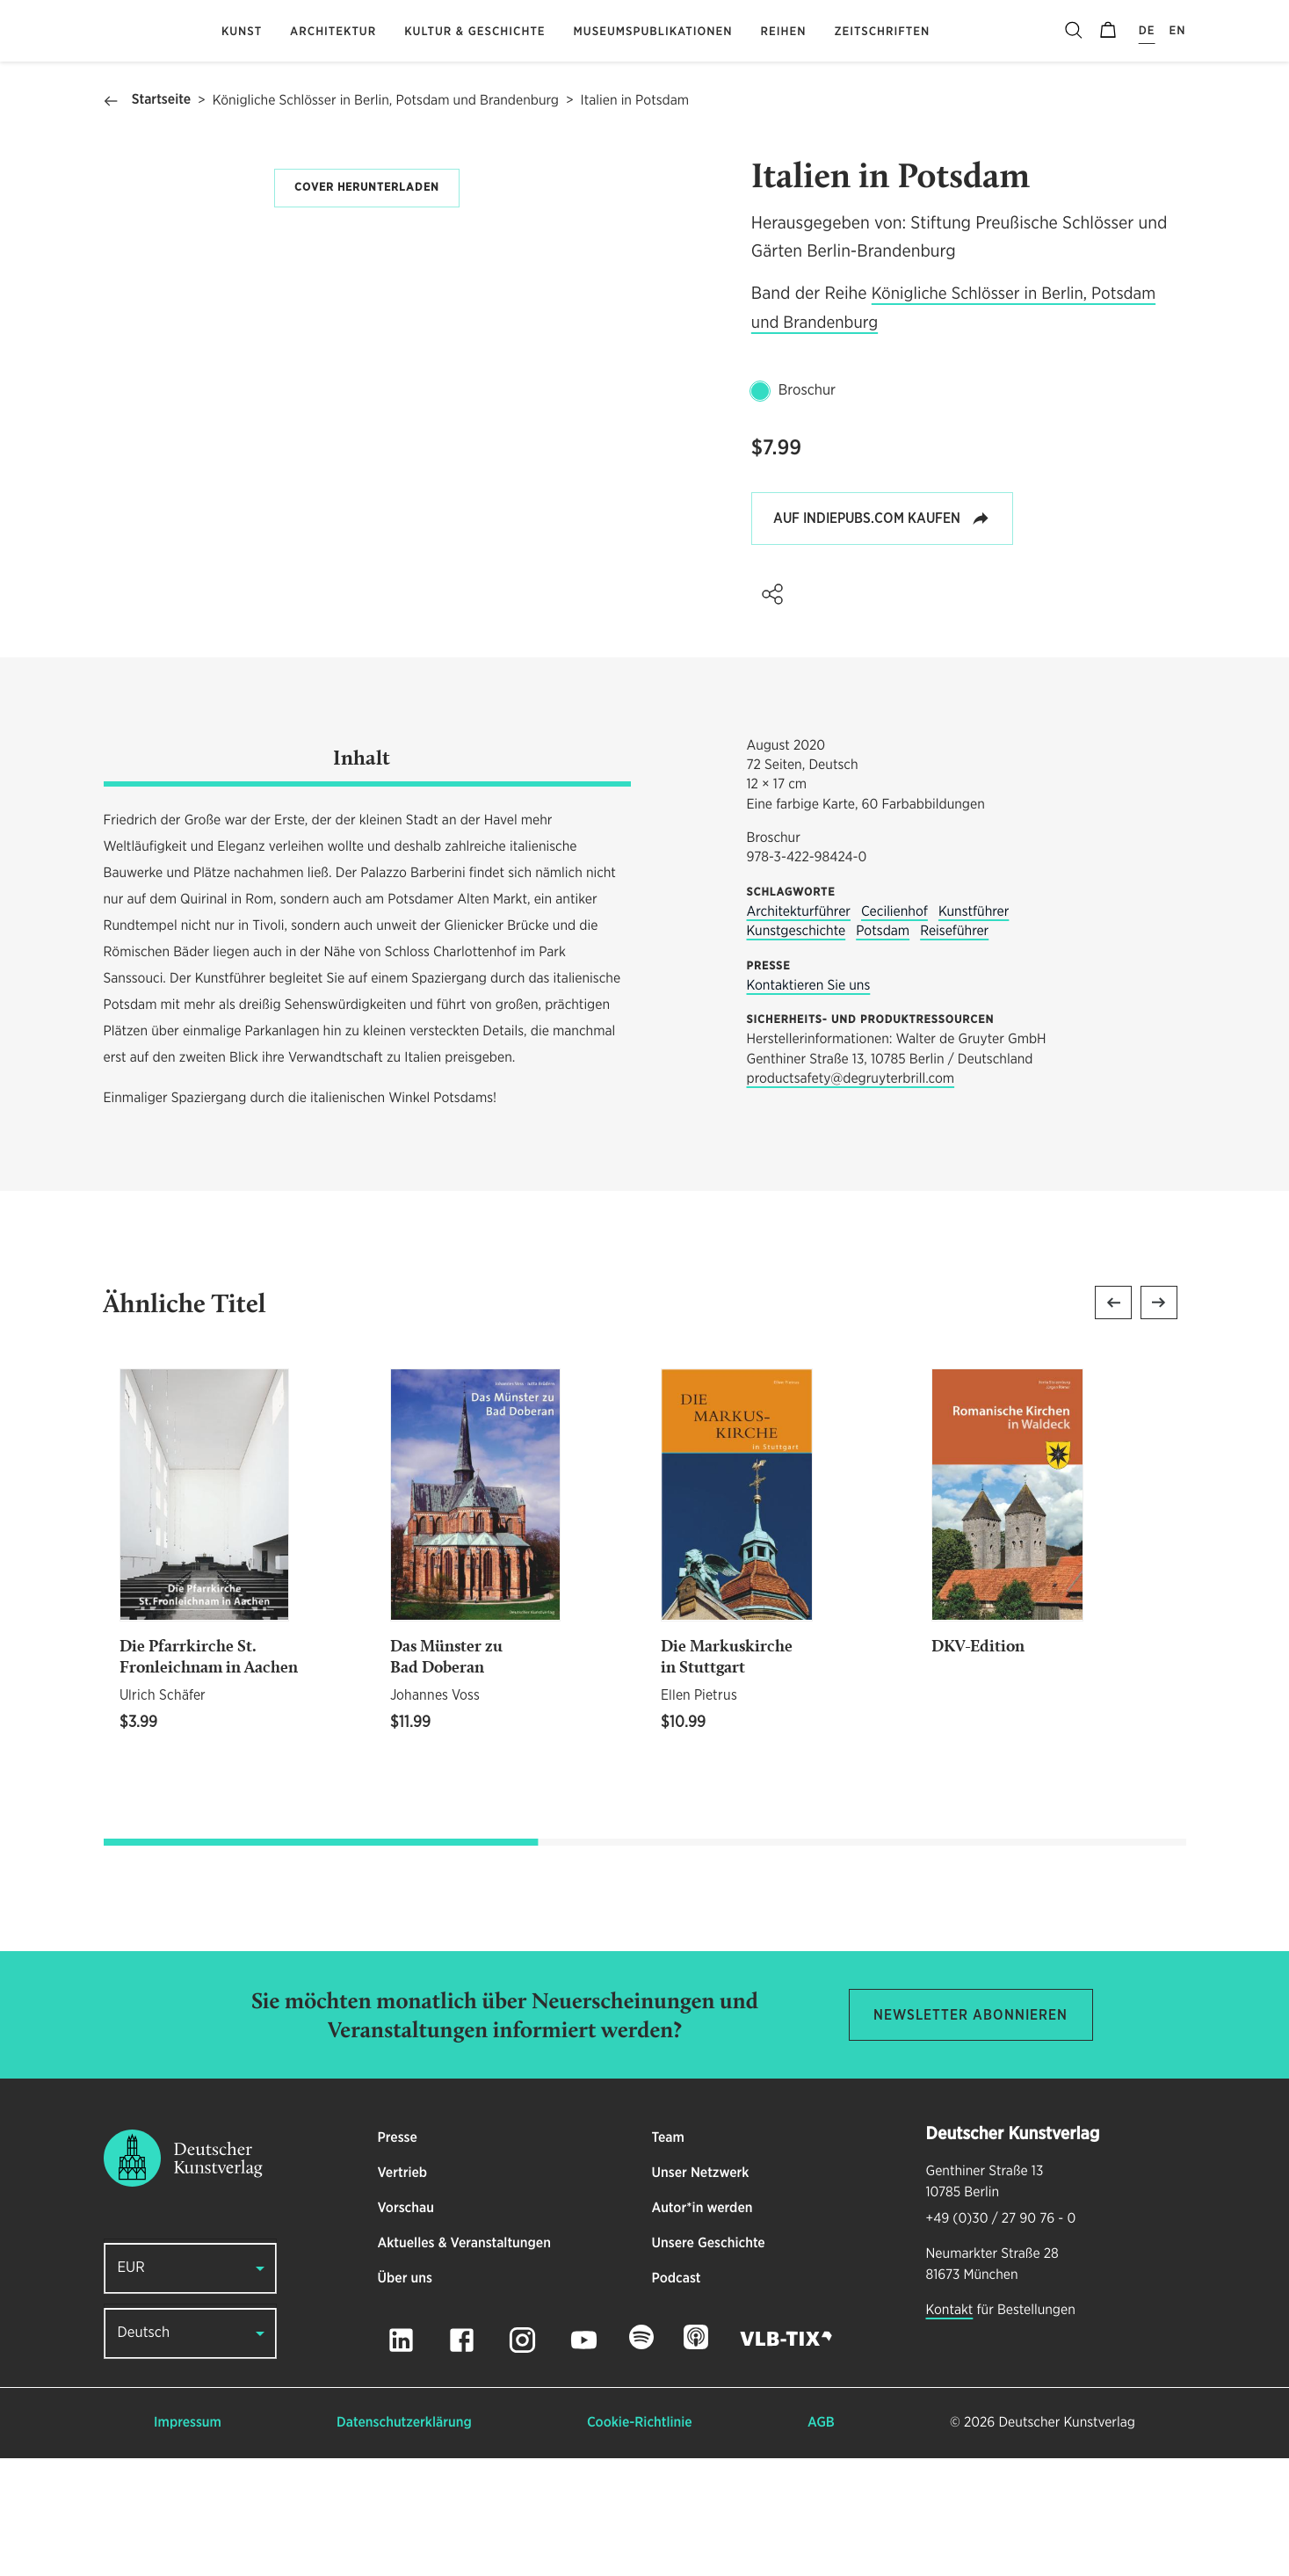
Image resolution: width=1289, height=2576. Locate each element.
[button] (772, 594)
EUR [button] (131, 2385)
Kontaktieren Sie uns (809, 1103)
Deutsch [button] (144, 2450)
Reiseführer (954, 1049)
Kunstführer (973, 1030)
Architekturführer (799, 1030)
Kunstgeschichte (796, 1049)
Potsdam (882, 1049)
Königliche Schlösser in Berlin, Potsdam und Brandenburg (386, 101)
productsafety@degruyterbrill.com (851, 1197)
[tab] (367, 878)
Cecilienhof (894, 1030)
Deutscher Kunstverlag (1066, 2540)
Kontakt (950, 2427)
